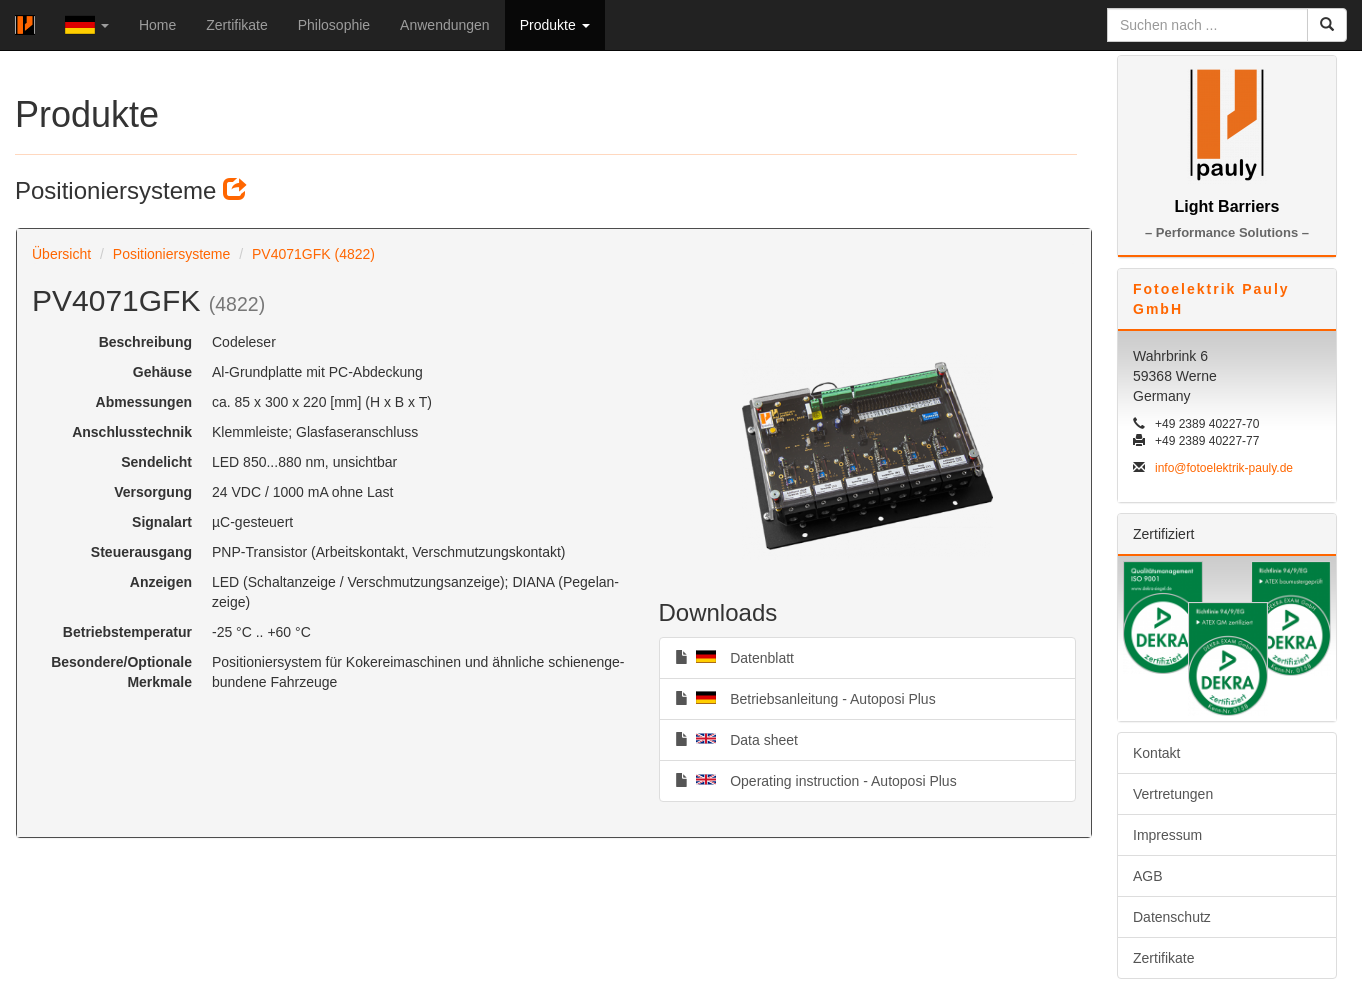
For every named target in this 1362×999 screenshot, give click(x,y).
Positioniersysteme (172, 254)
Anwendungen (445, 25)
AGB (1148, 876)
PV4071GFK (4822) (313, 254)
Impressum (1167, 835)
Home (157, 25)
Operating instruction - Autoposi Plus (816, 780)
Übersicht (61, 254)
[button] (87, 25)
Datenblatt (735, 657)
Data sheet (736, 739)
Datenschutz (1172, 917)
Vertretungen (1173, 794)
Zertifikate (236, 25)
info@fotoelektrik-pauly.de (1224, 468)
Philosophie (334, 25)
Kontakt (1156, 753)
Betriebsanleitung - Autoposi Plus (805, 698)
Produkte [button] (555, 25)
